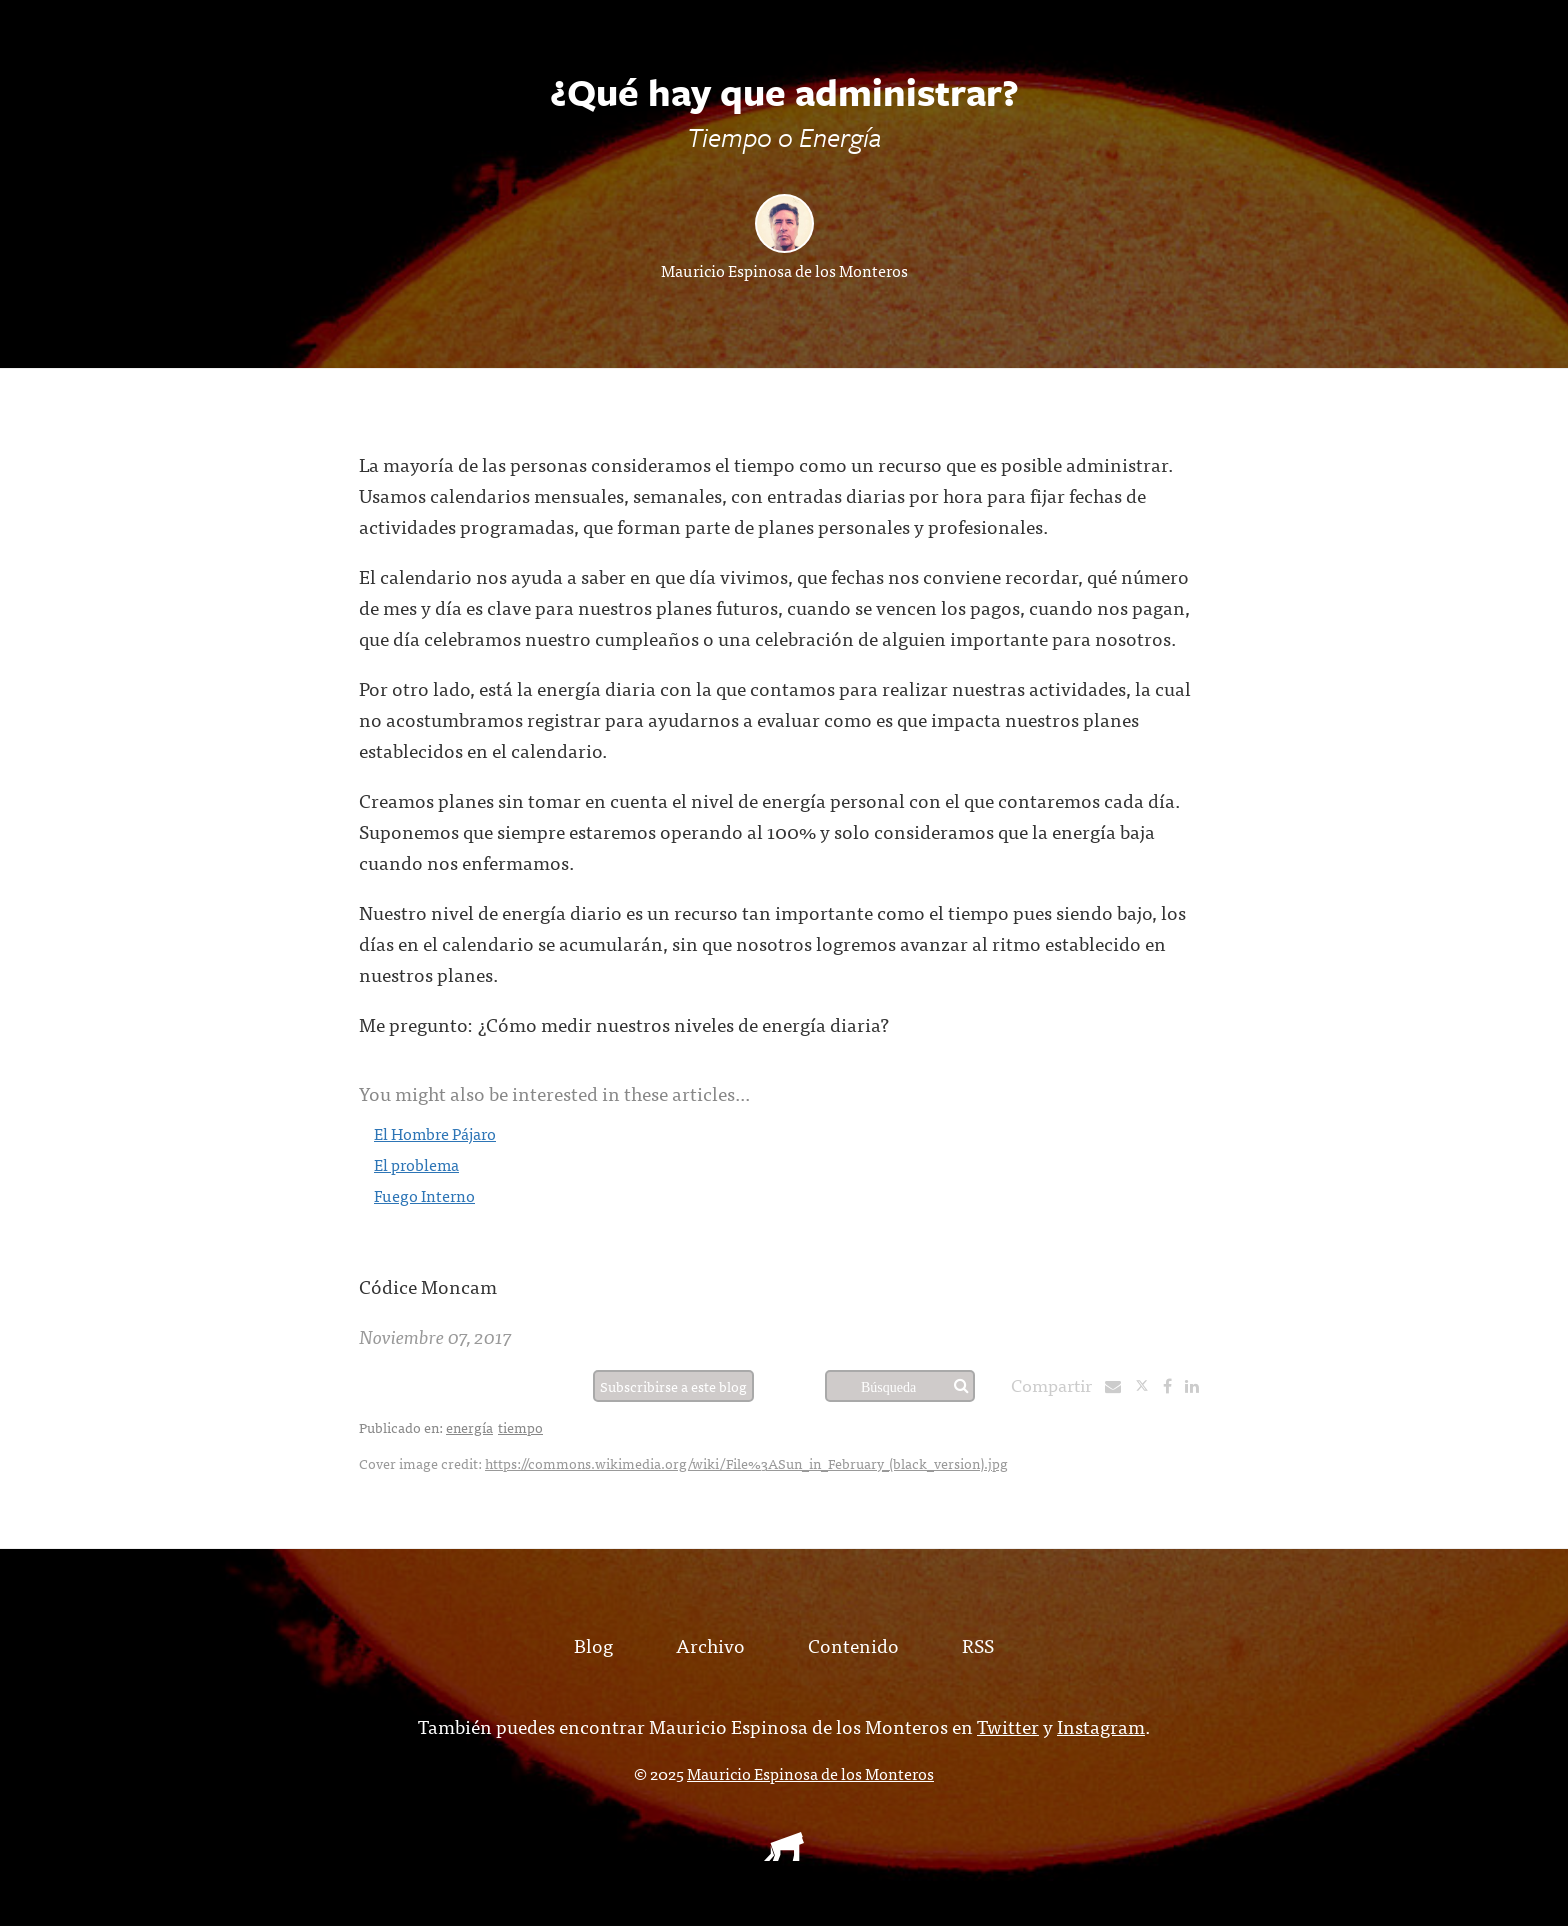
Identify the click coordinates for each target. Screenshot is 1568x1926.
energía (469, 1427)
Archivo (710, 1644)
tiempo (520, 1427)
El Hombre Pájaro (435, 1133)
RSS (978, 1644)
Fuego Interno (424, 1195)
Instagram (1101, 1725)
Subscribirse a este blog (673, 1386)
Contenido (853, 1644)
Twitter (1008, 1725)
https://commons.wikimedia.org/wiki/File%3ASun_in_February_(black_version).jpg (746, 1463)
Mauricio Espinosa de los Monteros (784, 270)
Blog (593, 1644)
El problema (416, 1164)
